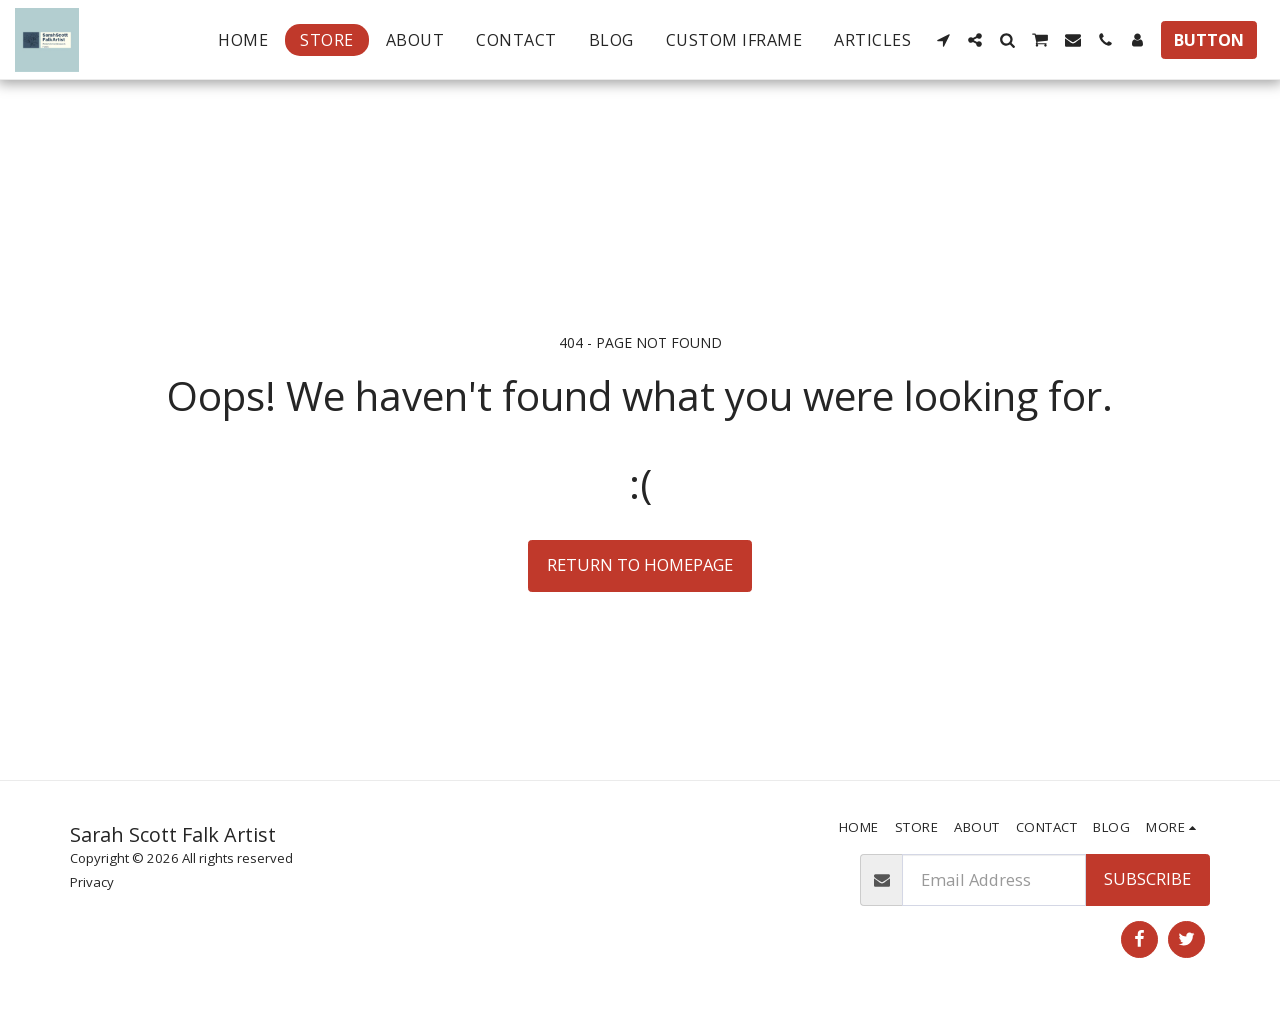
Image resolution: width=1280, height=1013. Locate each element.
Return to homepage (640, 564)
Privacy (92, 882)
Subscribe (1147, 878)
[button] (943, 40)
